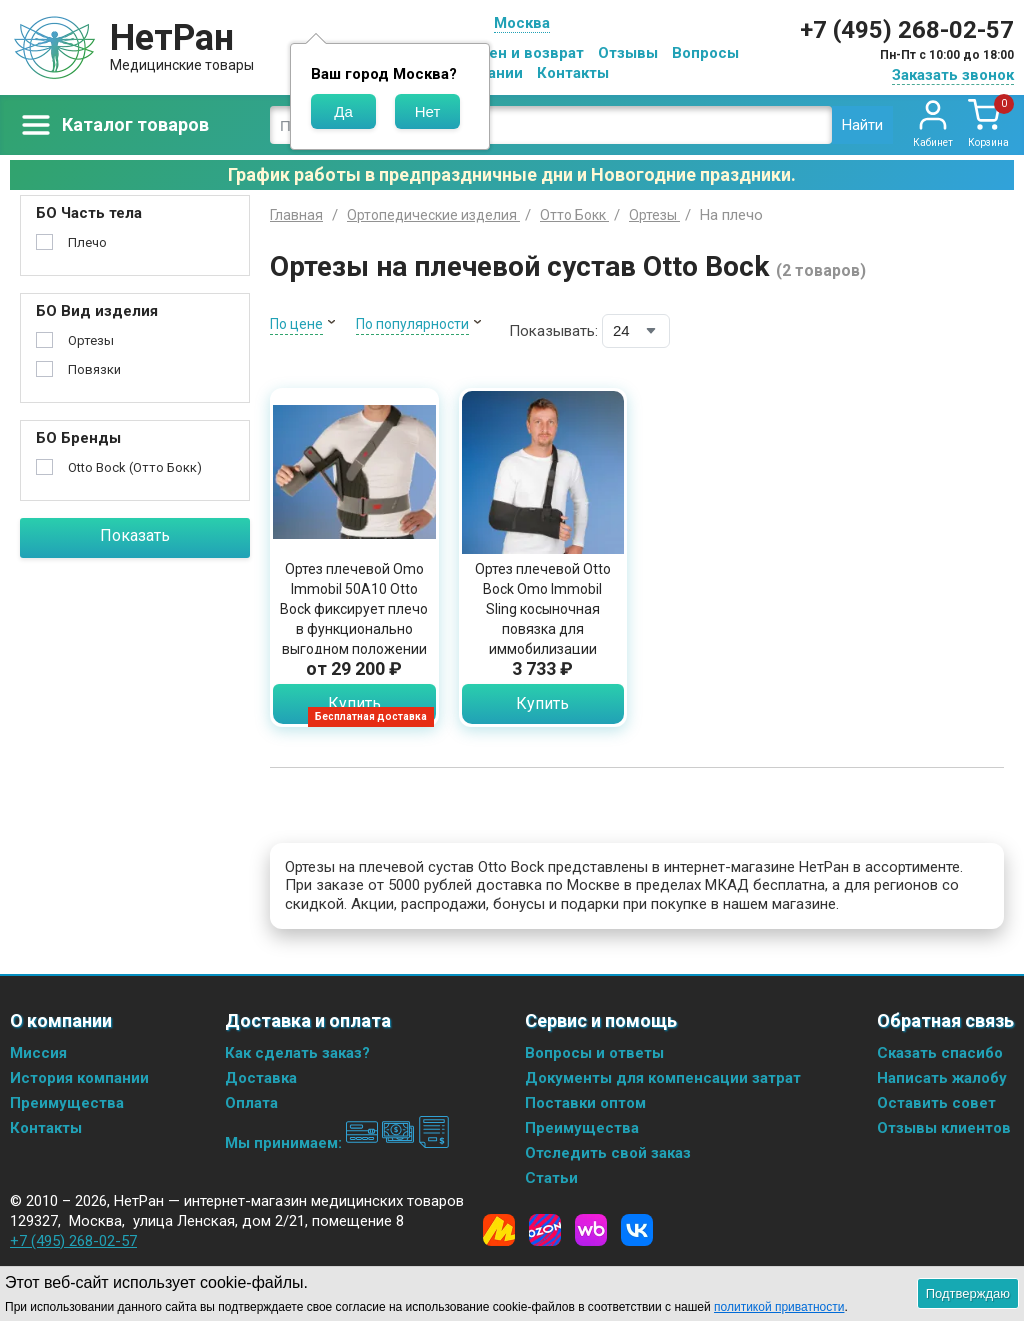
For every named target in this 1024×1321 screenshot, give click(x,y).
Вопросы (705, 53)
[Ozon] (545, 1230)
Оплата (251, 1103)
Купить (354, 703)
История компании (79, 1078)
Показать (135, 535)
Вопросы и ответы (594, 1053)
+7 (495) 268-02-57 (907, 30)
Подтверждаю (968, 1293)
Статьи (551, 1178)
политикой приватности (779, 1307)
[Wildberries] (591, 1230)
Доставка (261, 1078)
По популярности (412, 324)
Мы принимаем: (337, 1143)
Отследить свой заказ (608, 1153)
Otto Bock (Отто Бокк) (135, 467)
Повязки (94, 369)
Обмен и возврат (521, 53)
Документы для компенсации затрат (663, 1078)
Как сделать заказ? (297, 1053)
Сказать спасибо (940, 1053)
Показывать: (553, 331)
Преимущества (67, 1103)
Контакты (573, 73)
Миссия (38, 1053)
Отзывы (628, 53)
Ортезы (91, 340)
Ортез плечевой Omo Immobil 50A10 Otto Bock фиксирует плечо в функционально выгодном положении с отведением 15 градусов (354, 629)
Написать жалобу (942, 1078)
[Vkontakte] (637, 1230)
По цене (296, 324)
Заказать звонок (953, 75)
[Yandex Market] (499, 1230)
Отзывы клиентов (944, 1128)
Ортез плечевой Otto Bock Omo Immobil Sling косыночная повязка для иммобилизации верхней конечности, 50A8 (543, 629)
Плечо (87, 242)
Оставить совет (936, 1103)
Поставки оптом (585, 1103)
